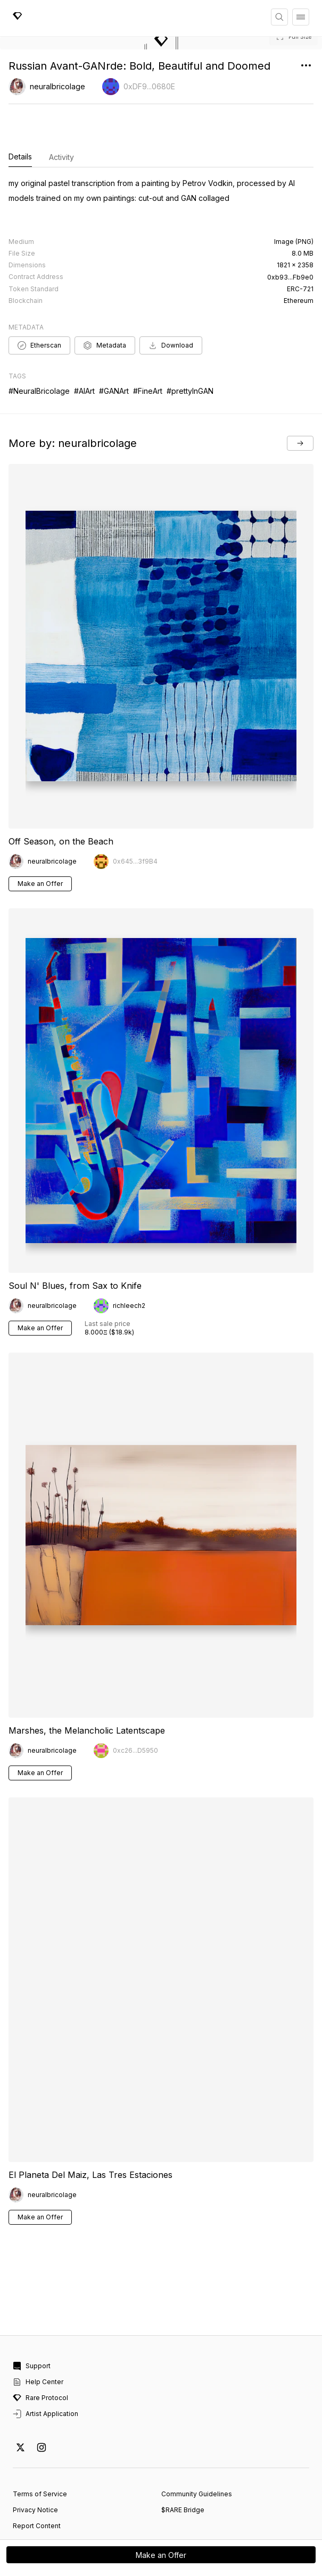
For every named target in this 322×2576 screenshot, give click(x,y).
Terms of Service (40, 2450)
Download (170, 301)
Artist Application (45, 2370)
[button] (161, 43)
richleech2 (129, 1262)
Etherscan (39, 301)
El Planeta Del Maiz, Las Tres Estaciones (90, 2130)
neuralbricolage (57, 86)
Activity (61, 157)
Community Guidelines (196, 2450)
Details (20, 157)
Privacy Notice (35, 2466)
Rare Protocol (40, 2354)
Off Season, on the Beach (61, 797)
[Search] (279, 17)
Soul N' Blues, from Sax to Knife (75, 1242)
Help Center (38, 2338)
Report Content (37, 2482)
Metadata (105, 301)
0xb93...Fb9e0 (290, 233)
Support (32, 2322)
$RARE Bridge (182, 2466)
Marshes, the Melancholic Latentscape (87, 1686)
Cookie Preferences (45, 2498)
